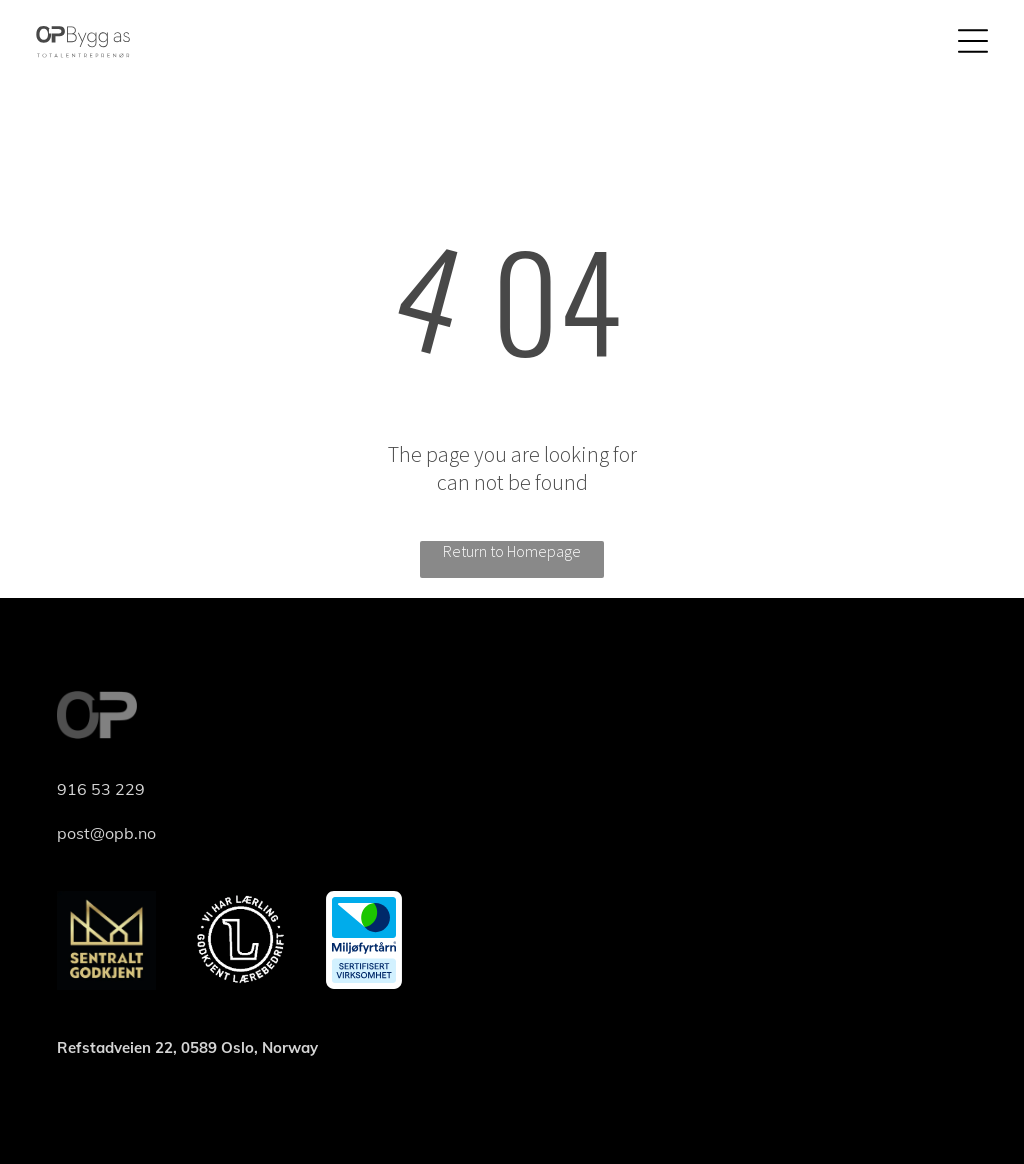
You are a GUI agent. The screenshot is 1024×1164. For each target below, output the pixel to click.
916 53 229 (101, 789)
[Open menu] (973, 41)
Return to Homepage (512, 551)
